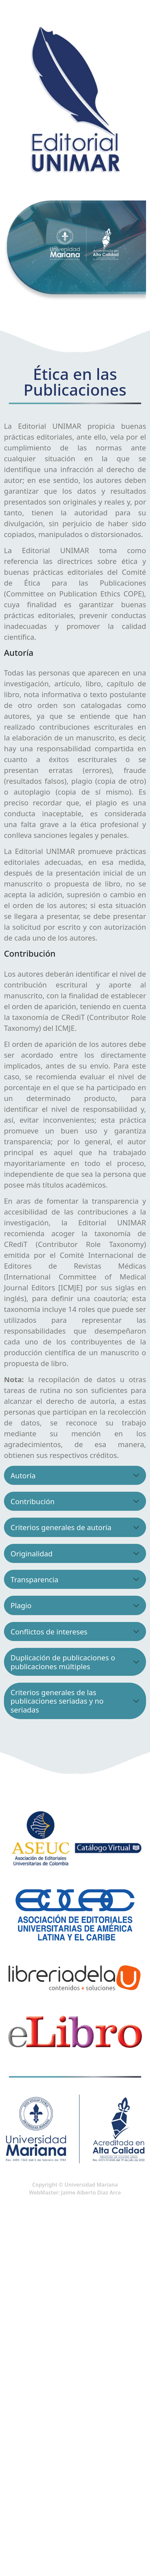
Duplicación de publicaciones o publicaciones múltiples (63, 1661)
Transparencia (34, 1579)
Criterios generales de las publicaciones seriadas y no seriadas (57, 1700)
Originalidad (32, 1553)
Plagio (21, 1605)
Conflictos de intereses (49, 1631)
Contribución (33, 1501)
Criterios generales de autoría (61, 1527)
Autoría (23, 1475)
